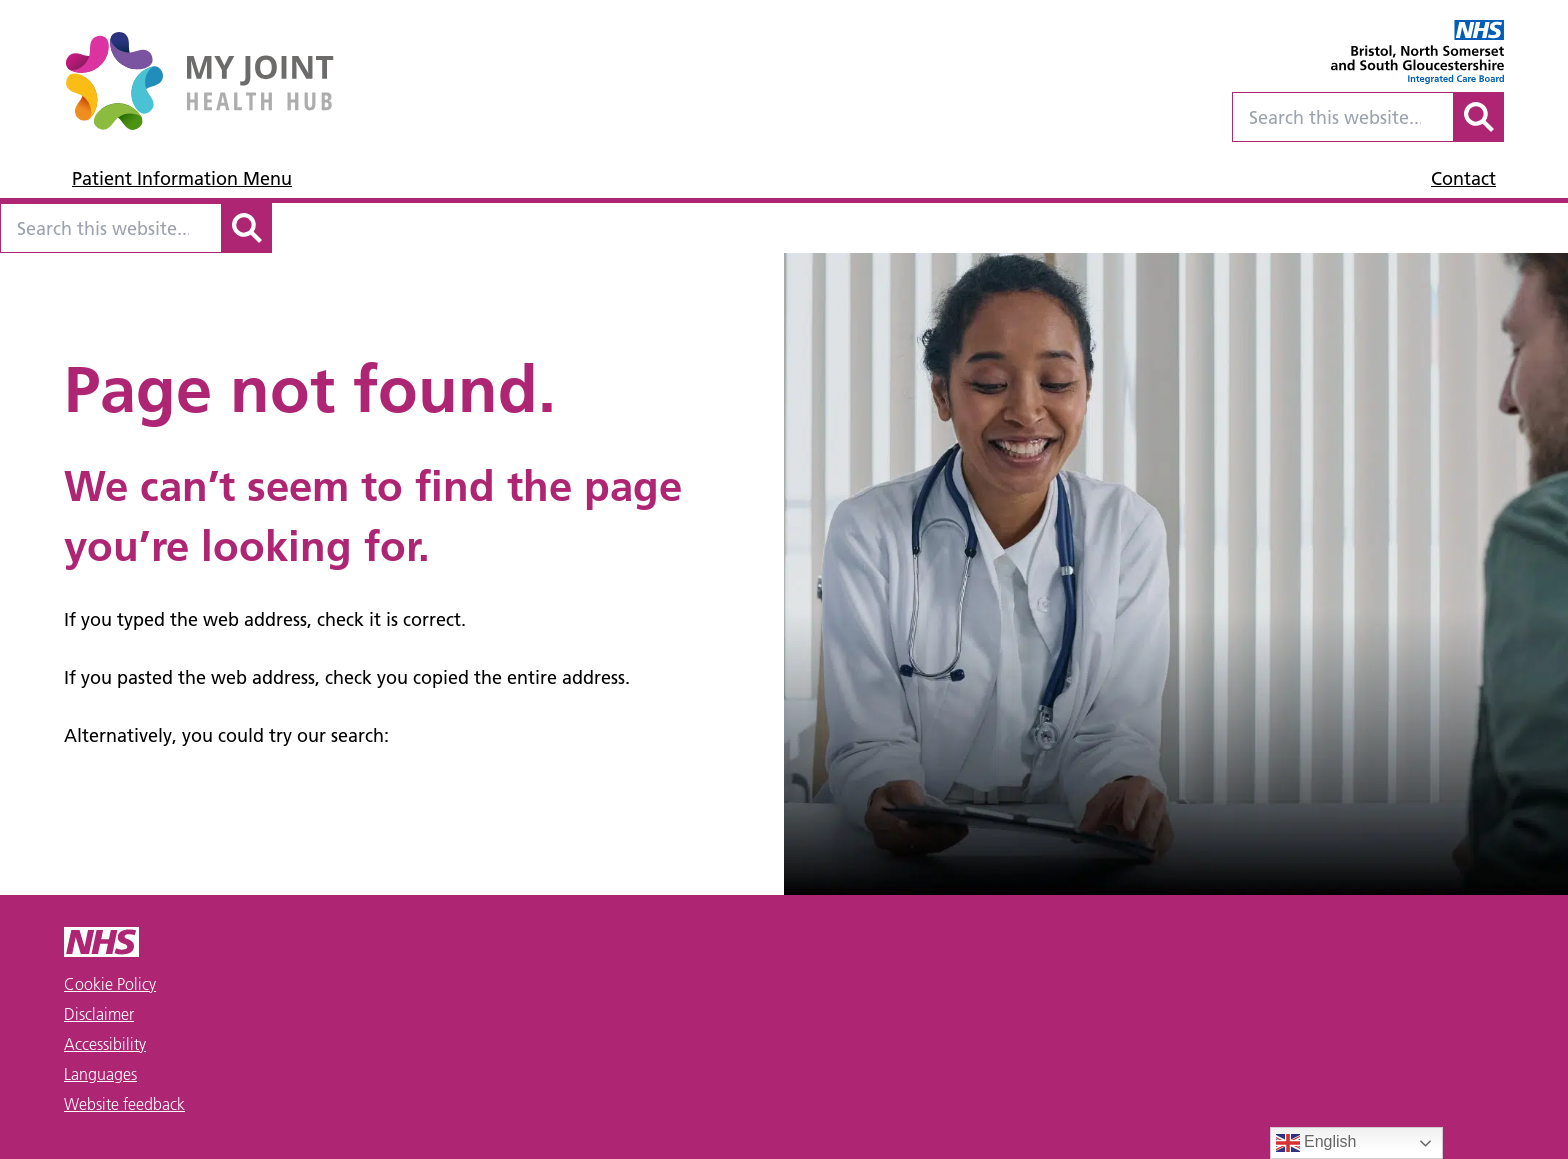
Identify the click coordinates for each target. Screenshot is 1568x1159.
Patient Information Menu (182, 178)
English (1316, 1143)
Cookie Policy (110, 984)
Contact (1463, 178)
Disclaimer (99, 1014)
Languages (100, 1074)
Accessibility (105, 1044)
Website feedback (124, 1104)
